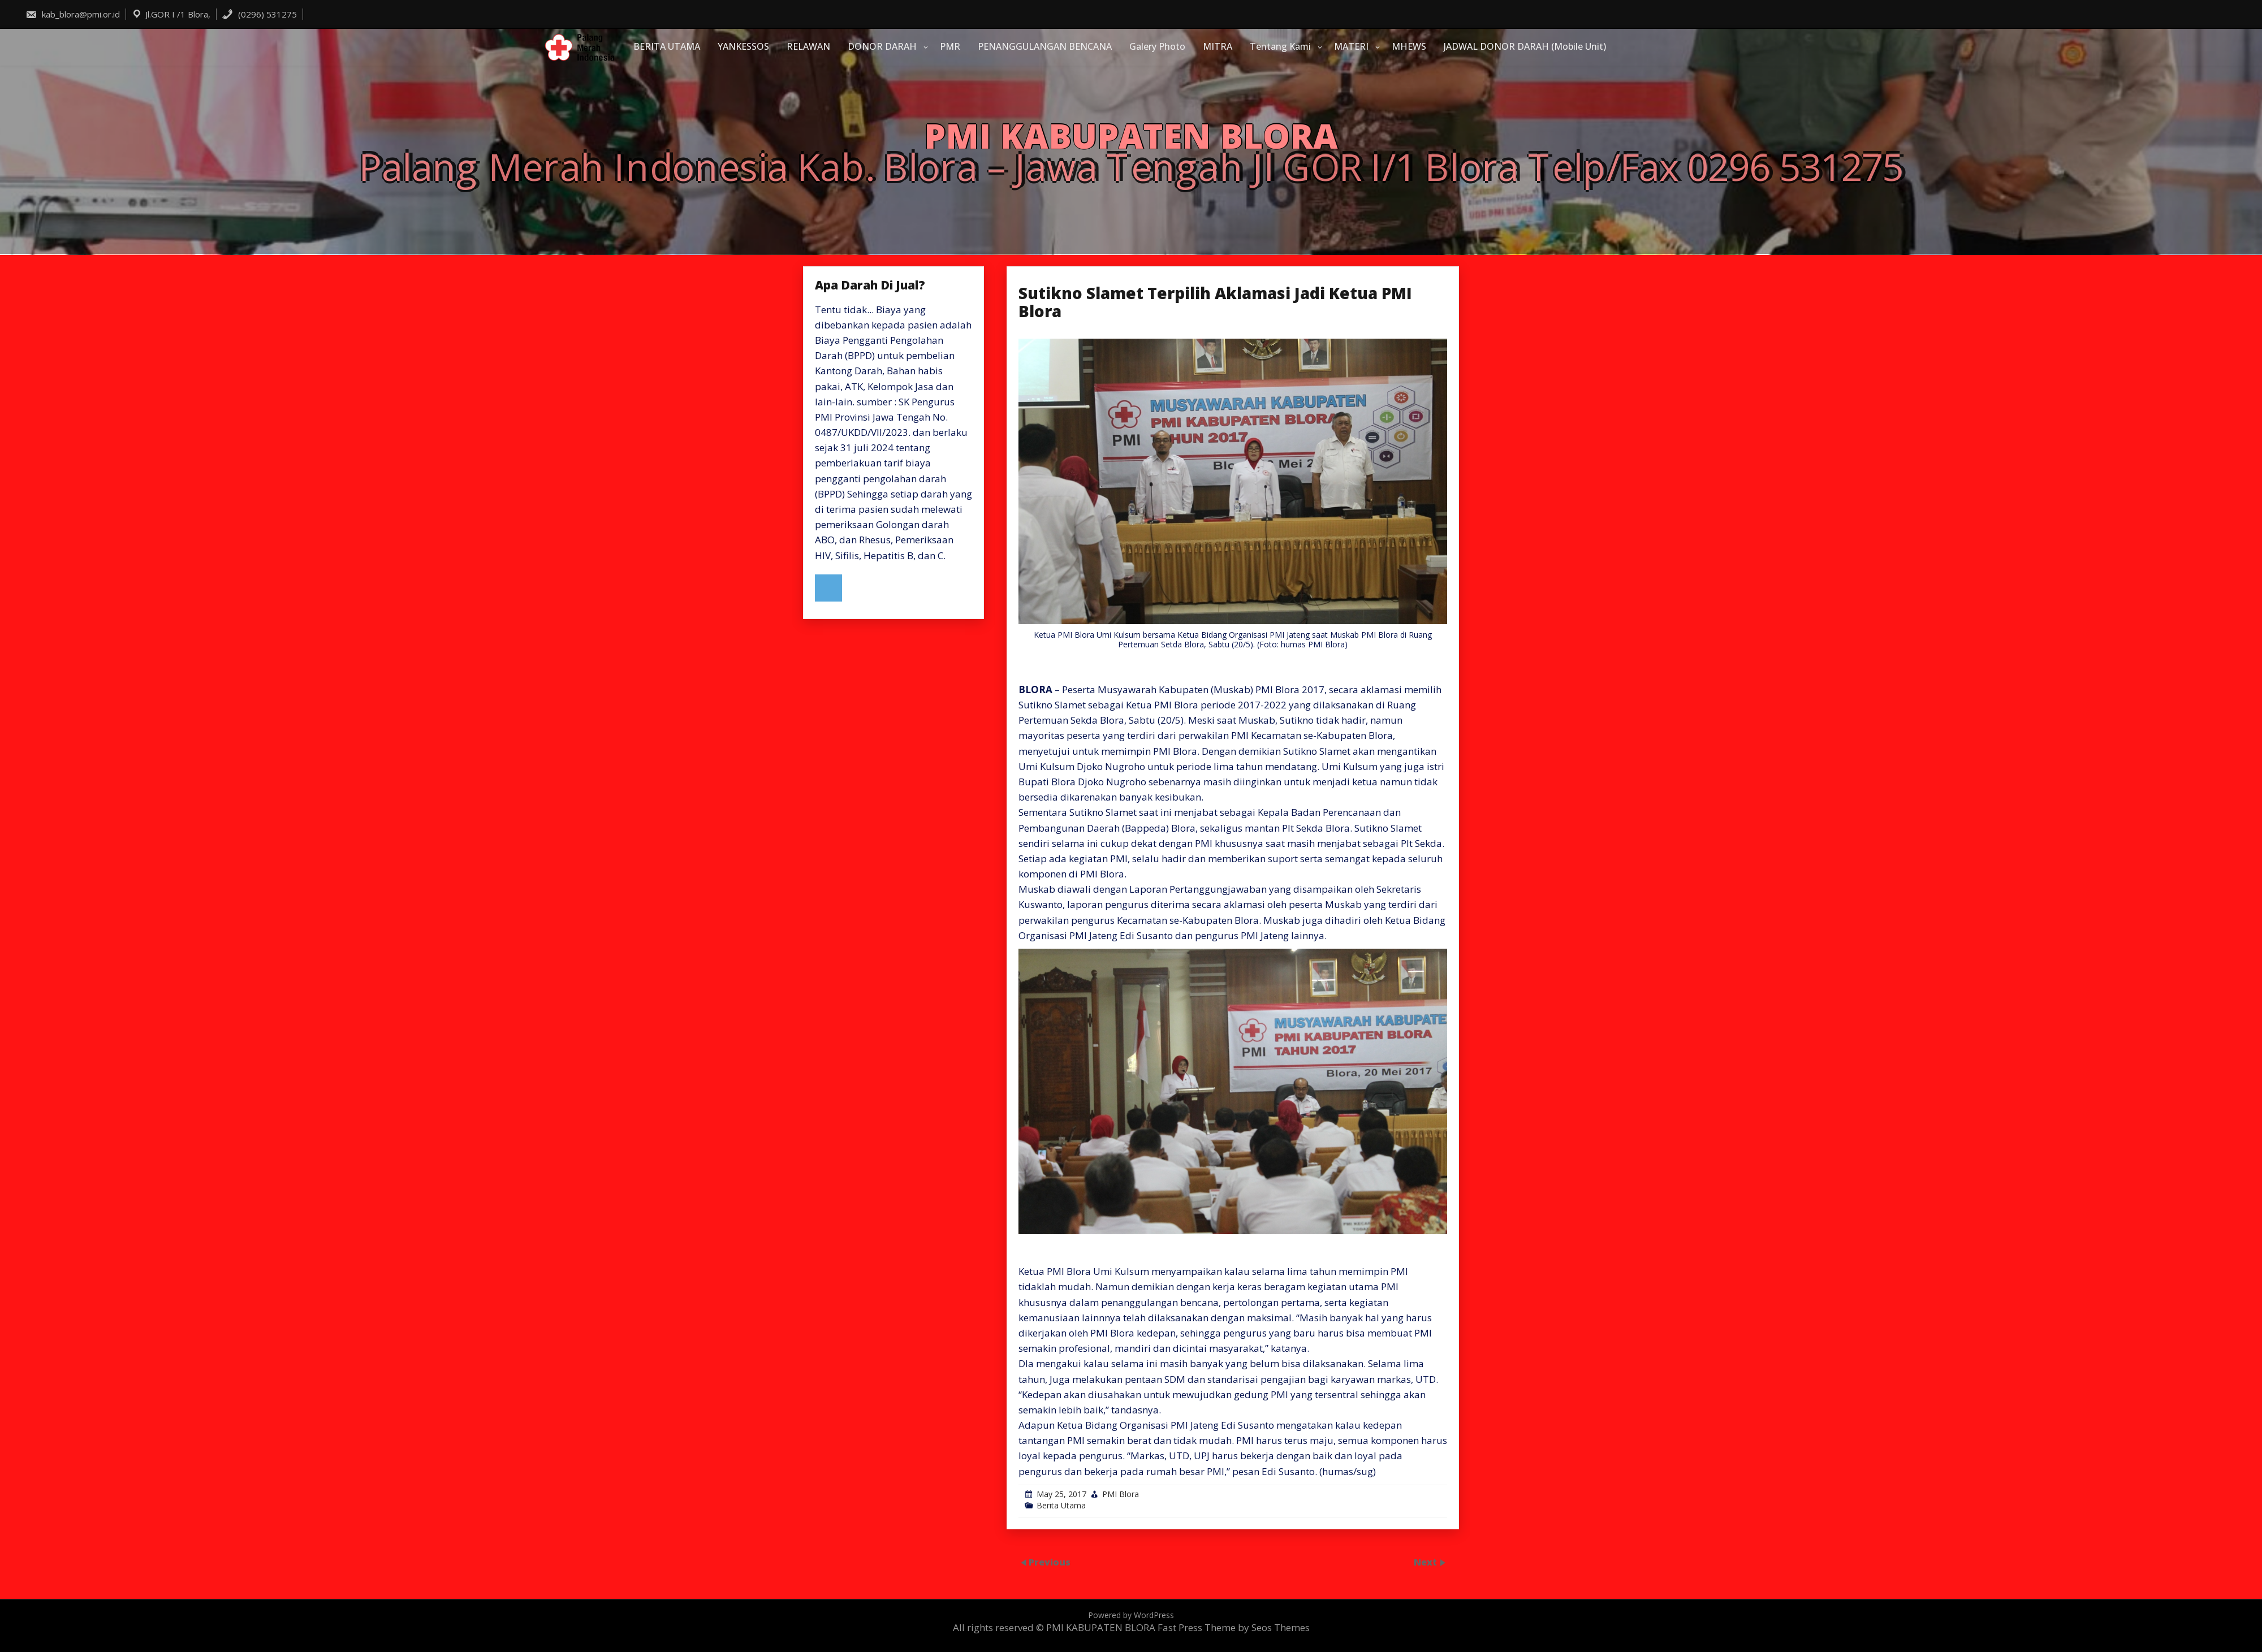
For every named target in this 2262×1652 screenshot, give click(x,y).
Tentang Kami (1280, 46)
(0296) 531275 (259, 14)
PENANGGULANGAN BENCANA (1045, 46)
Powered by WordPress (1131, 1615)
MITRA (1217, 46)
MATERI (1351, 46)
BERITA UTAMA (666, 46)
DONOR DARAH (882, 46)
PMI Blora (1120, 1494)
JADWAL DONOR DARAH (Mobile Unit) (1525, 46)
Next (1426, 1562)
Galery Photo (1157, 46)
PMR (950, 46)
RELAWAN (808, 46)
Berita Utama (1061, 1505)
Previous (1049, 1562)
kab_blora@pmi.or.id (72, 14)
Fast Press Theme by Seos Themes (1234, 1627)
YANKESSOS (743, 46)
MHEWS (1409, 46)
